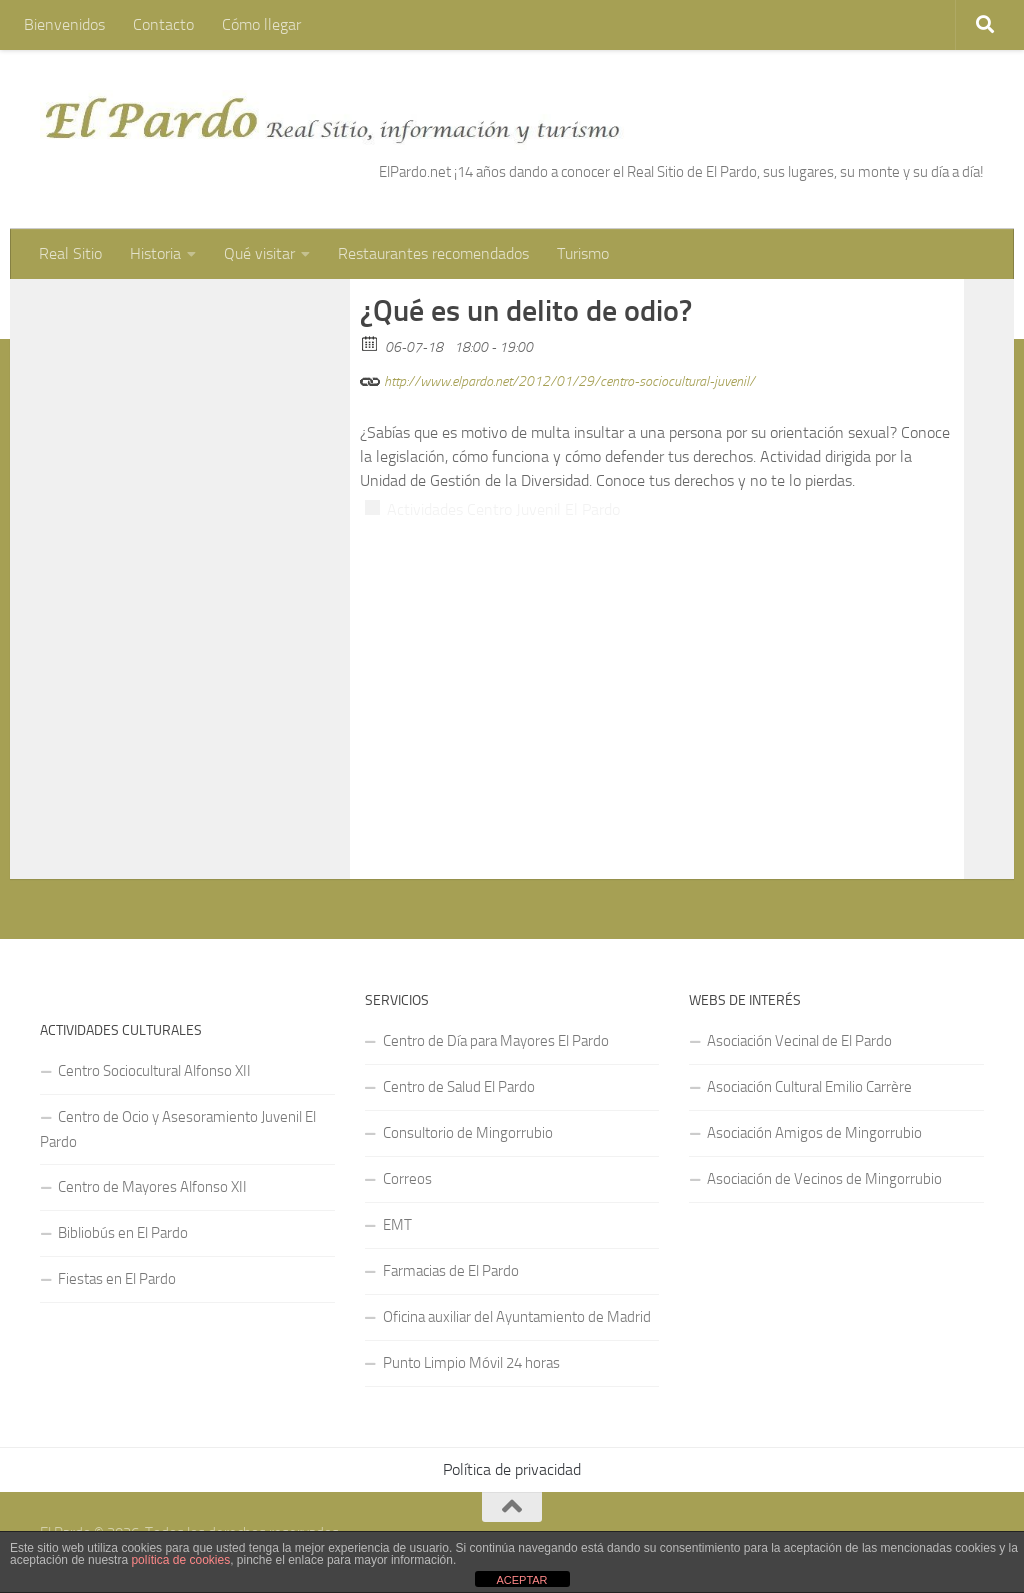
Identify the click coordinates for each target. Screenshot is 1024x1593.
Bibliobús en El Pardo (123, 1233)
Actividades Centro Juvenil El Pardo (503, 509)
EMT (397, 1225)
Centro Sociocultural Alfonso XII (154, 1071)
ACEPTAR (521, 1580)
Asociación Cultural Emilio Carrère (809, 1087)
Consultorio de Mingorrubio (468, 1133)
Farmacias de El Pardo (451, 1271)
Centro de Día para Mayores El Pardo (496, 1041)
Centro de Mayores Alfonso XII (152, 1187)
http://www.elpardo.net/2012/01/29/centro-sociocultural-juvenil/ (557, 378)
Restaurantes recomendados (433, 253)
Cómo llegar (261, 24)
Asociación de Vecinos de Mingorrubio (824, 1179)
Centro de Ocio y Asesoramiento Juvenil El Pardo (178, 1129)
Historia (155, 253)
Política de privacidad (512, 1469)
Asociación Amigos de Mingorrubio (814, 1133)
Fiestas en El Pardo (117, 1279)
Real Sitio (70, 253)
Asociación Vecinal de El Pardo (799, 1041)
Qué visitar (259, 253)
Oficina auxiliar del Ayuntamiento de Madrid (517, 1317)
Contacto (163, 24)
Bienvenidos (64, 24)
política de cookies (180, 1560)
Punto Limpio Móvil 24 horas (471, 1363)
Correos (407, 1179)
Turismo (583, 253)
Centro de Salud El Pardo (459, 1087)
